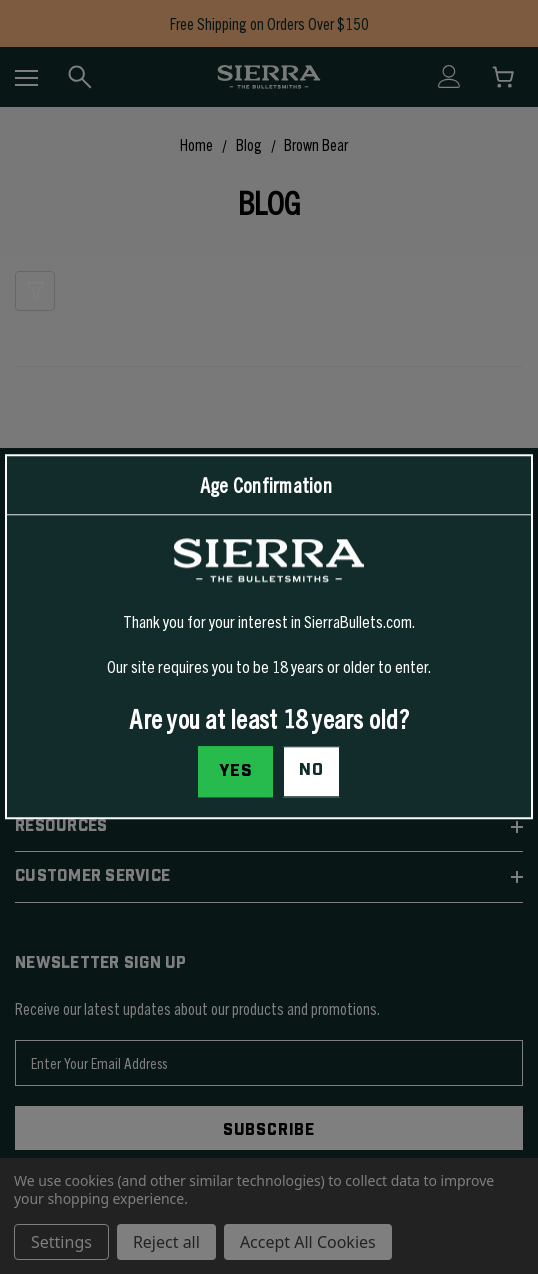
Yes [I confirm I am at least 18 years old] (236, 772)
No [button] (311, 771)
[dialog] (269, 636)
